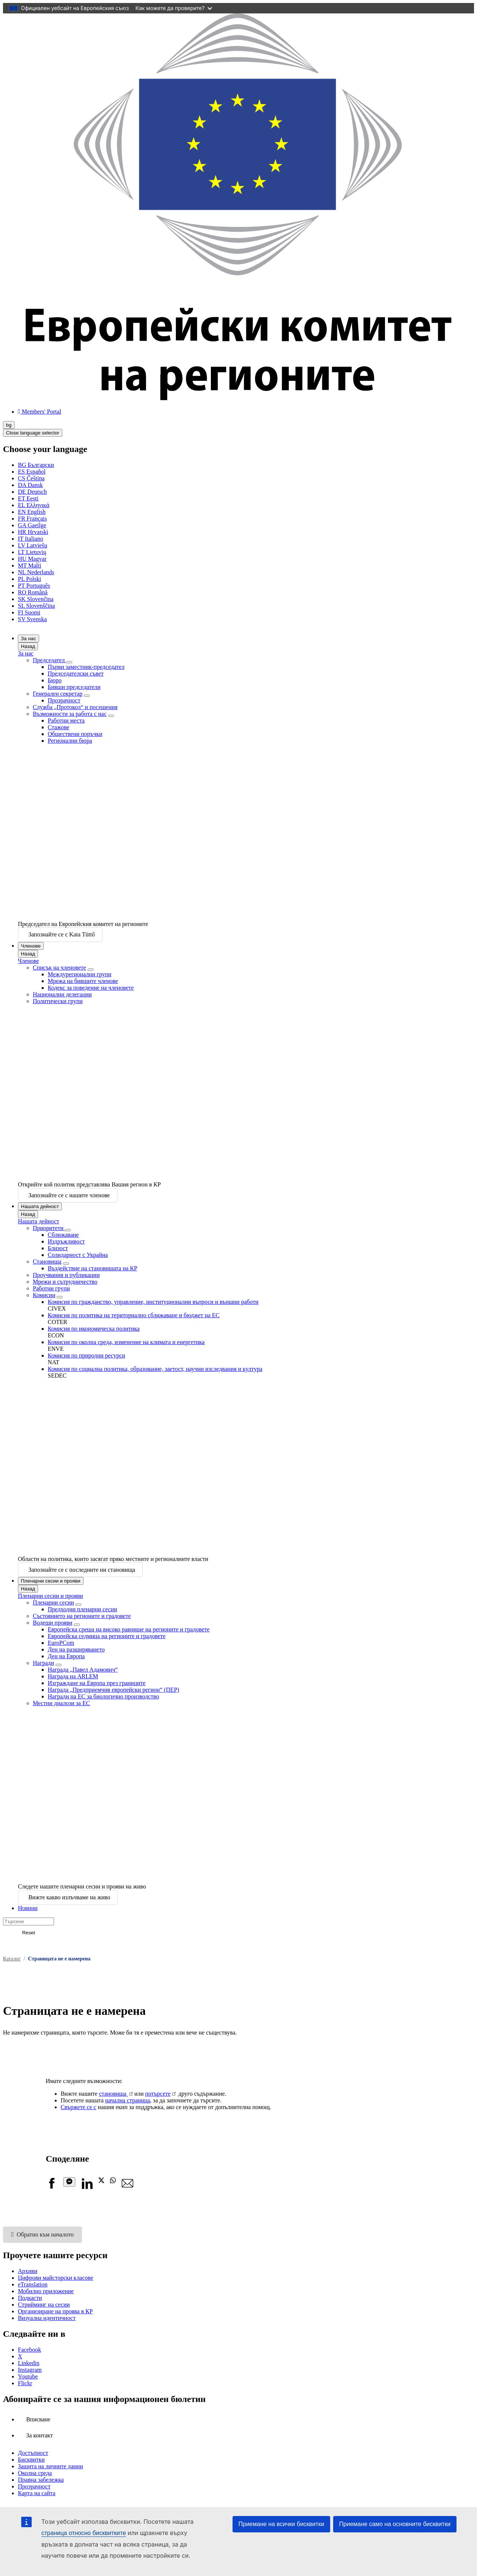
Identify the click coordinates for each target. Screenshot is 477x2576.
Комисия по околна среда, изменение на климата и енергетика (126, 1342)
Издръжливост (66, 1241)
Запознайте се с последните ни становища (81, 1570)
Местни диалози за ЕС (61, 1703)
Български (36, 465)
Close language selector (32, 433)
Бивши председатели (74, 687)
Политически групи (58, 1001)
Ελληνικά (33, 505)
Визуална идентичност (47, 2318)
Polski (29, 579)
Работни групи (51, 1288)
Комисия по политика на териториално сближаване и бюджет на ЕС (133, 1315)
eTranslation (32, 2284)
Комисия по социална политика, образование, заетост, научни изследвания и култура (155, 1369)
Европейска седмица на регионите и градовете (106, 1636)
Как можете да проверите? (174, 8)
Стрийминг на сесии (44, 2304)
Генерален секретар (57, 693)
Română (33, 592)
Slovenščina (36, 606)
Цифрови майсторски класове (55, 2278)
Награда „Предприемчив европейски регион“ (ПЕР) (113, 1690)
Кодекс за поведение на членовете (91, 987)
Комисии (44, 1295)
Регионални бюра (70, 740)
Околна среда (35, 2473)
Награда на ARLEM (73, 1676)
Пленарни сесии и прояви (50, 1581)
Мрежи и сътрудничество (65, 1281)
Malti (29, 565)
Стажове (58, 727)
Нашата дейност (40, 1206)
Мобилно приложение (46, 2291)
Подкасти (30, 2298)
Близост (58, 1248)
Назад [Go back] (28, 646)
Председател (49, 660)
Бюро (54, 680)
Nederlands (36, 572)
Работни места (66, 720)
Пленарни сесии (53, 1602)
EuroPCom (61, 1643)
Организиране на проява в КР (55, 2311)
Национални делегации (62, 994)
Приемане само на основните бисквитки (395, 2524)
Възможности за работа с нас (70, 714)
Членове (31, 946)
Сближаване (63, 1235)
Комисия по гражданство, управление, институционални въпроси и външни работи (153, 1302)
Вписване (38, 2419)
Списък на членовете (59, 967)
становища (113, 2093)
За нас (28, 638)
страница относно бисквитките (83, 2533)
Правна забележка (41, 2480)
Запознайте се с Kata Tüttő (61, 934)
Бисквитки (31, 2459)
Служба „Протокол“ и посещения (75, 707)
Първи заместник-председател (86, 667)
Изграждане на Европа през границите (96, 1683)
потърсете (158, 2093)
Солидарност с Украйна (78, 1255)
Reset (28, 1932)
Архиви (27, 2271)
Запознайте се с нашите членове (69, 1195)
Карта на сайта (37, 2493)
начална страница (127, 2100)
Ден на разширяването (76, 1649)
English (31, 512)
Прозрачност (64, 700)
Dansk (30, 485)
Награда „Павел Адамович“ (83, 1669)
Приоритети (49, 1228)
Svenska (32, 619)
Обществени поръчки (75, 734)
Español (31, 471)
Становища (47, 1261)
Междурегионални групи (79, 974)
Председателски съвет (76, 673)
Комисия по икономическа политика (94, 1328)
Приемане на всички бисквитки (281, 2524)
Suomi (29, 612)
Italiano (30, 538)
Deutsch (32, 492)
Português (34, 585)
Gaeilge (32, 525)
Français (32, 518)
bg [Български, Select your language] (9, 425)
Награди (43, 1663)
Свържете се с (79, 2107)
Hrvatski (33, 532)
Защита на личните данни (50, 2466)
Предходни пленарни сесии (82, 1609)
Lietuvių (32, 552)
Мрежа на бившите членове (83, 981)
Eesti (28, 498)
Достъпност (33, 2453)
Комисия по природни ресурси (86, 1355)
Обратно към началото (42, 2234)
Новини (28, 1908)
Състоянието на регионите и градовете (82, 1616)
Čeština (31, 478)
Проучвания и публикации (66, 1275)
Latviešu (32, 545)
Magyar (32, 559)
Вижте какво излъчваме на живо (69, 1897)
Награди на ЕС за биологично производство (103, 1696)
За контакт (39, 2435)
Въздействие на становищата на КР (92, 1268)
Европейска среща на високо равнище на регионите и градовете (128, 1629)
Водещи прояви (52, 1622)
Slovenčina (36, 599)
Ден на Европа (66, 1656)
